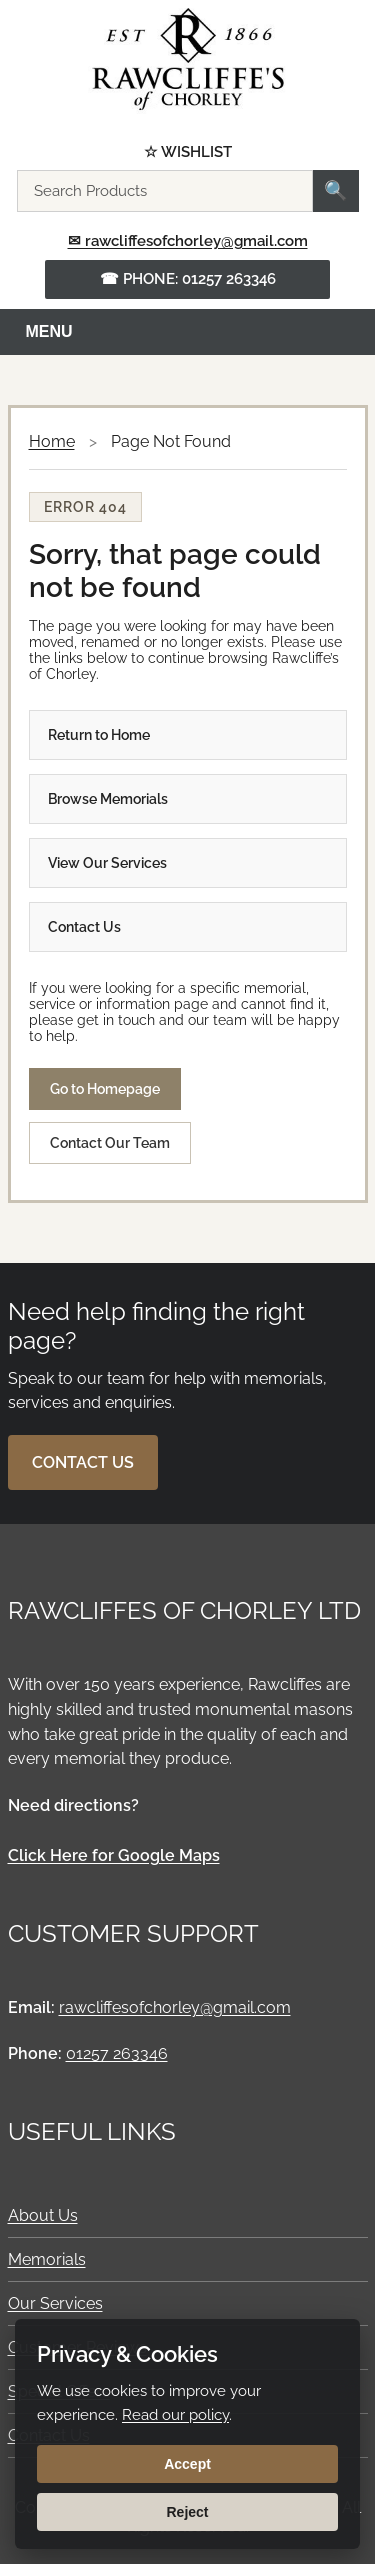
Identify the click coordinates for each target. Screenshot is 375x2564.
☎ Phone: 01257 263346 (188, 279)
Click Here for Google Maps (114, 1855)
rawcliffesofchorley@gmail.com (175, 2007)
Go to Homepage (105, 1089)
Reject (187, 2512)
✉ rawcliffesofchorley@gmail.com (188, 241)
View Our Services (107, 863)
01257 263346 (117, 2053)
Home (52, 441)
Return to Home (99, 735)
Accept (187, 2464)
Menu (49, 331)
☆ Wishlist (188, 152)
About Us (43, 2215)
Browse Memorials (108, 799)
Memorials (47, 2259)
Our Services (55, 2303)
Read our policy (175, 2415)
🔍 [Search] (336, 190)
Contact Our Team (110, 1143)
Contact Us (84, 927)
